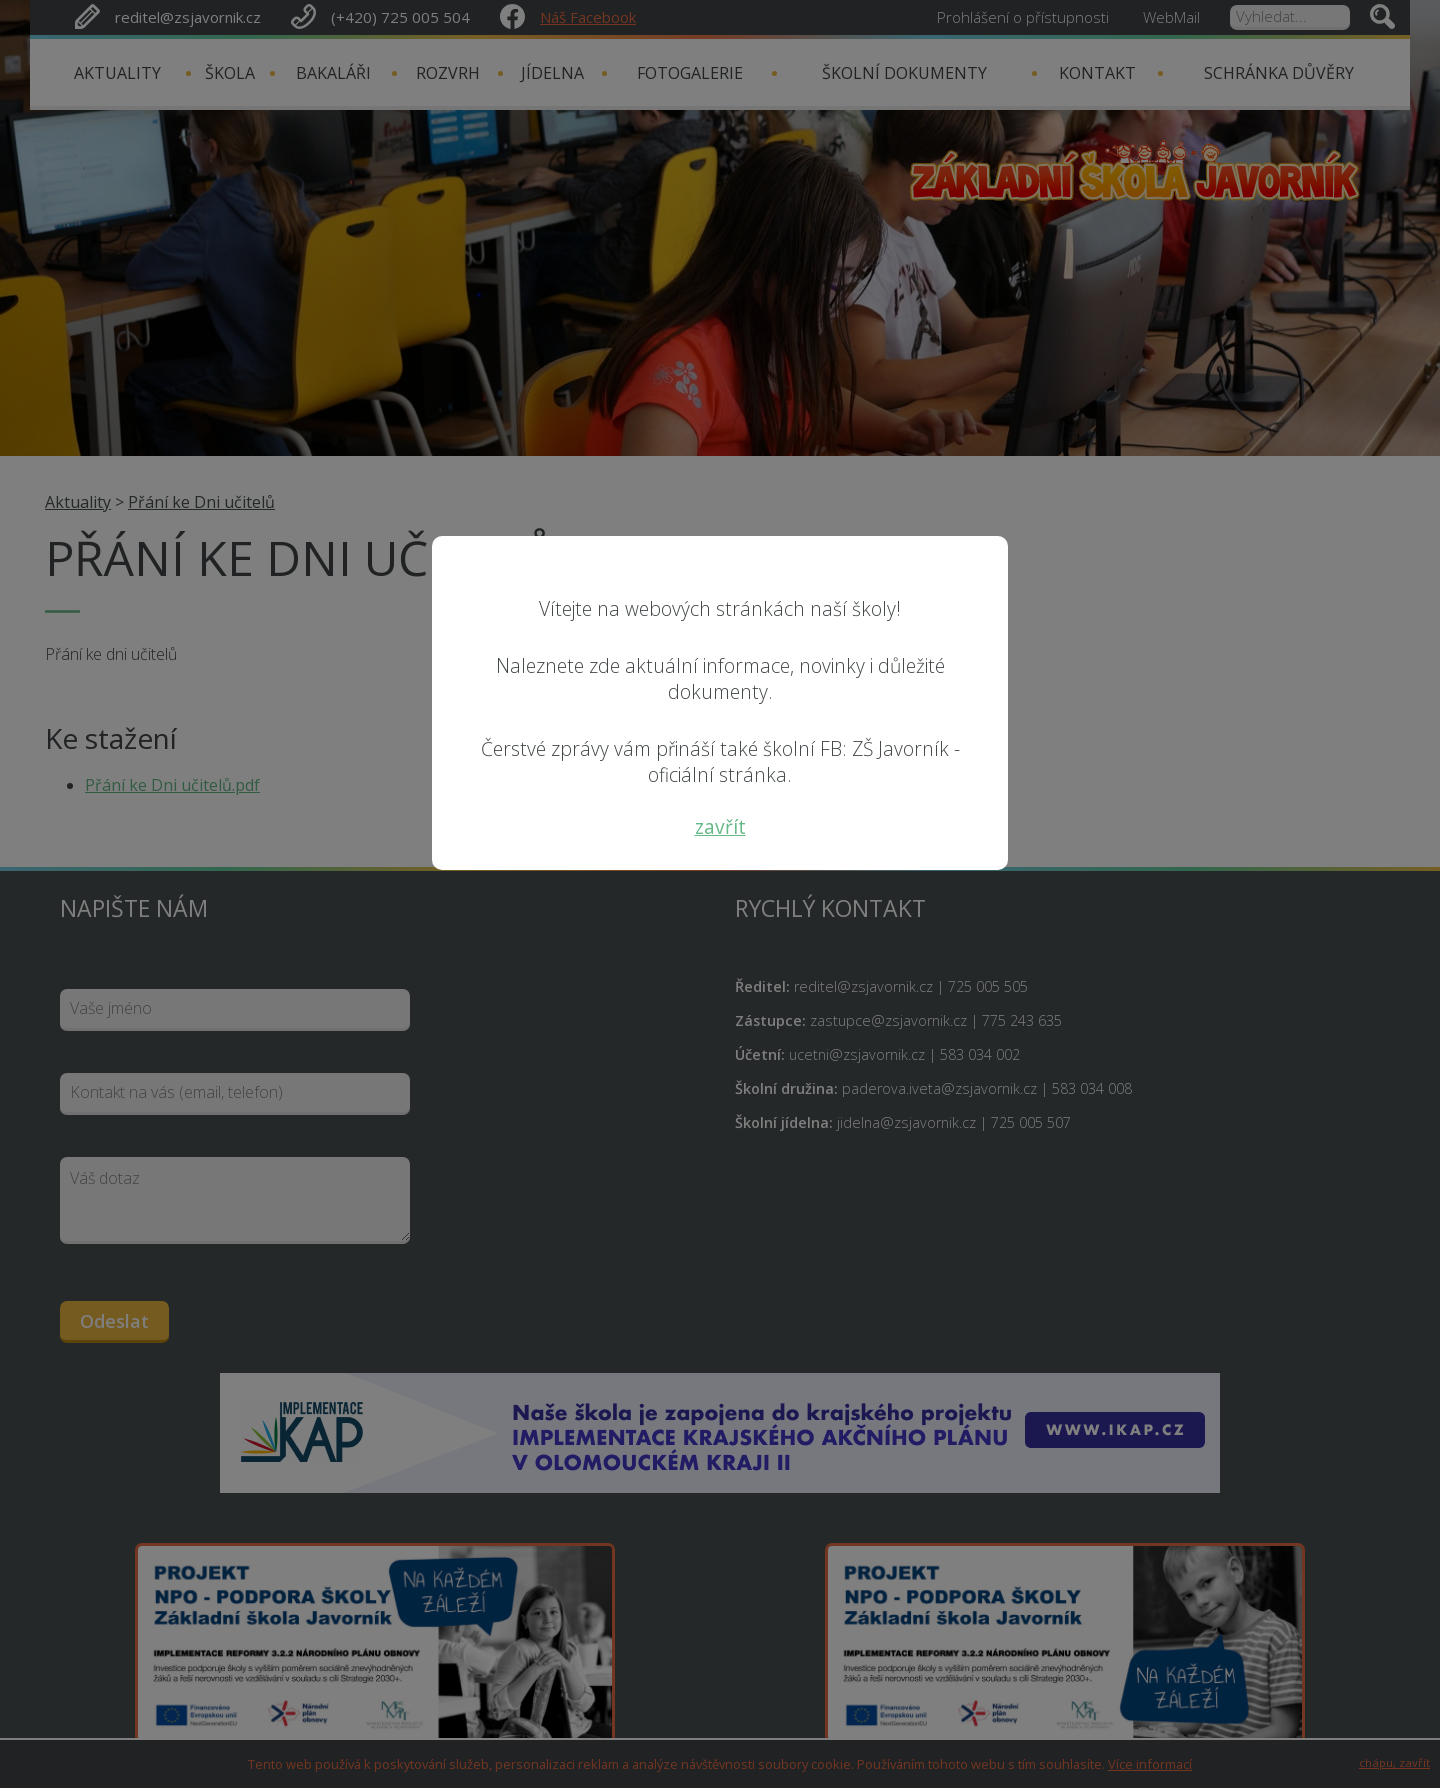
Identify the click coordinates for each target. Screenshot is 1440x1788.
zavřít (720, 826)
